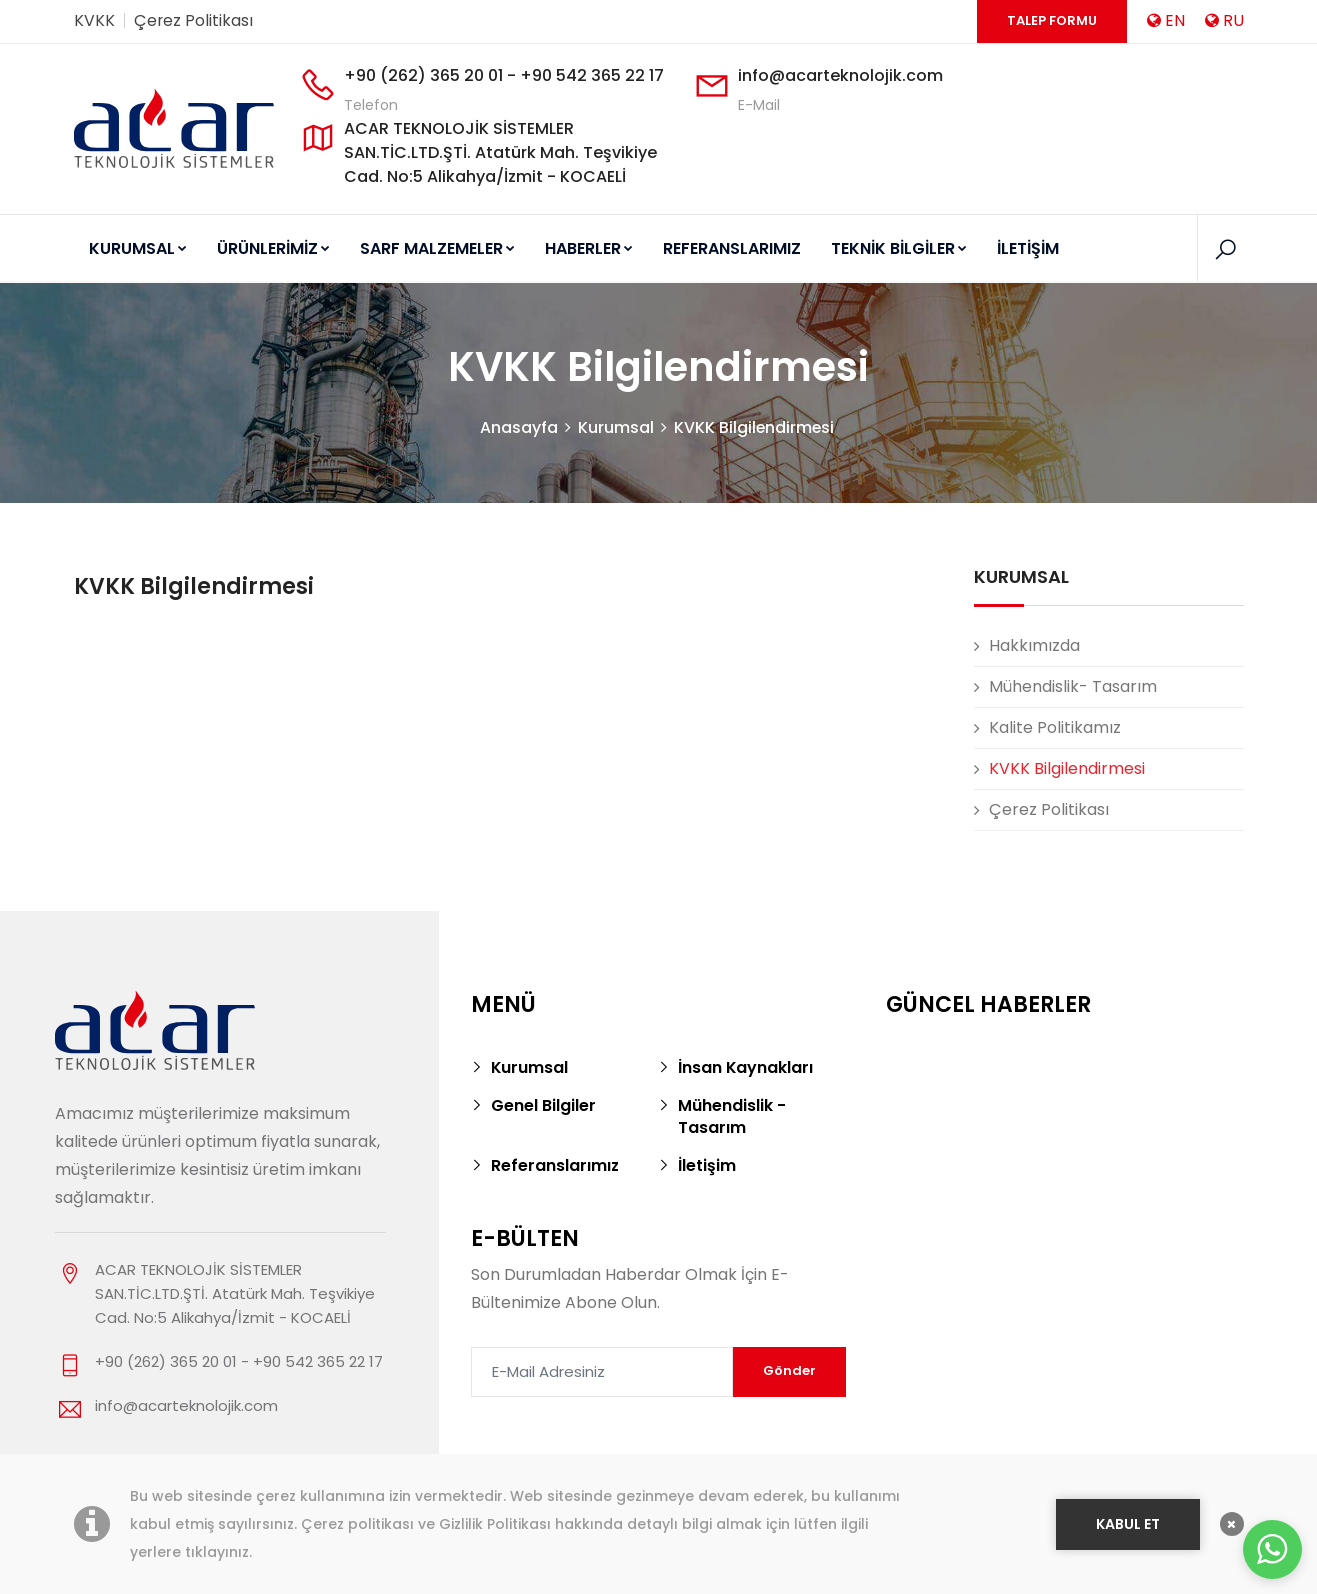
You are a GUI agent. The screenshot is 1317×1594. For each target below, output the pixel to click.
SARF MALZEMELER (437, 248)
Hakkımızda (1034, 645)
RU (1224, 20)
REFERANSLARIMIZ (732, 248)
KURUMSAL (138, 248)
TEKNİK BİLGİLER (899, 248)
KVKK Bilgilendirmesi (754, 427)
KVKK (94, 20)
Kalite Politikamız (1055, 727)
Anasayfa (518, 427)
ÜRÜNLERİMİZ (273, 248)
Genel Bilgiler (543, 1105)
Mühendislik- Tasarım (1073, 686)
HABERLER (589, 248)
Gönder (789, 1370)
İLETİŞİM (1028, 248)
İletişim (707, 1165)
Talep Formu (1052, 20)
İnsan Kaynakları (746, 1067)
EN (1166, 20)
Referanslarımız (555, 1165)
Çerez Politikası (194, 20)
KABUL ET (1128, 1522)
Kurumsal (615, 427)
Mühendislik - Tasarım (732, 1116)
